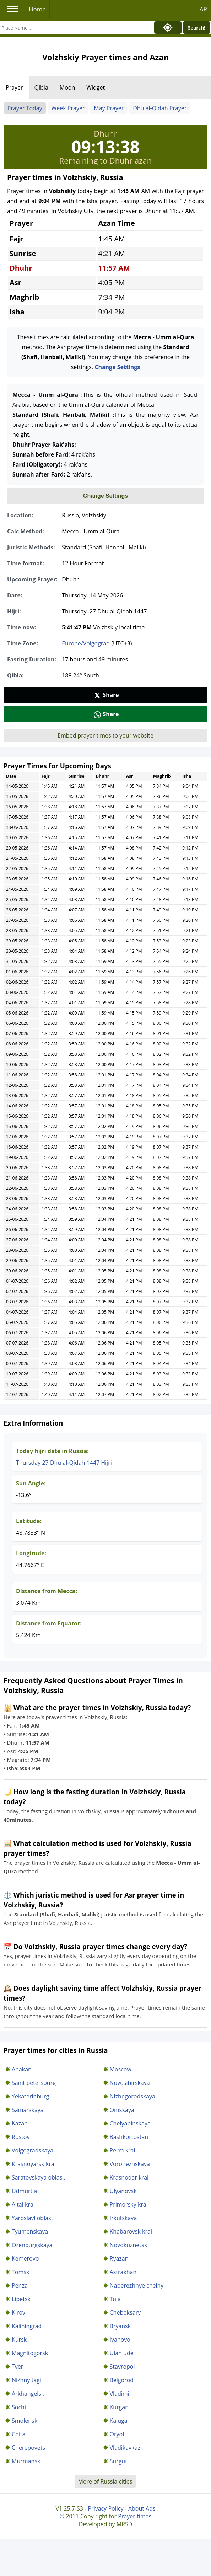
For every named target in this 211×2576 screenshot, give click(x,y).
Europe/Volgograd (86, 643)
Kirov (18, 2312)
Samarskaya (28, 2110)
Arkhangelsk (28, 2393)
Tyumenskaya (30, 2231)
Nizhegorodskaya (132, 2096)
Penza (20, 2285)
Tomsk (20, 2272)
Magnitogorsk (30, 2353)
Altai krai (23, 2204)
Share (106, 695)
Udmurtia (24, 2191)
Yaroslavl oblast (32, 2218)
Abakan (22, 2069)
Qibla (41, 87)
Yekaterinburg (30, 2096)
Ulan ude (122, 2353)
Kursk (19, 2339)
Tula (115, 2299)
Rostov (20, 2137)
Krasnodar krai (129, 2177)
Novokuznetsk (128, 2245)
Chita (19, 2434)
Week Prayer (68, 108)
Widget (95, 87)
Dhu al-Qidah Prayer (159, 108)
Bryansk (120, 2326)
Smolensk (24, 2421)
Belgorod (122, 2380)
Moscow (120, 2069)
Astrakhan (123, 2272)
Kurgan (119, 2407)
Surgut (118, 2461)
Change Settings (117, 367)
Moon (67, 87)
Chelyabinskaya (130, 2123)
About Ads (142, 2508)
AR (203, 9)
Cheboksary (125, 2312)
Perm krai (122, 2150)
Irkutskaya (123, 2218)
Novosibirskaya (130, 2083)
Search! (196, 28)
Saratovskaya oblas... (39, 2177)
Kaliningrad (27, 2326)
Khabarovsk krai (131, 2231)
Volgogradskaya (32, 2150)
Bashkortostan (129, 2137)
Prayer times (134, 2516)
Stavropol (122, 2366)
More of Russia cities (105, 2481)
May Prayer (109, 108)
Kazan (20, 2123)
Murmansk (26, 2461)
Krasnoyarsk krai (34, 2164)
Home (37, 9)
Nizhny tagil (27, 2380)
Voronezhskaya (130, 2164)
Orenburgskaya (32, 2245)
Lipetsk (21, 2299)
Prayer (14, 87)
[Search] (75, 27)
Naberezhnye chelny (137, 2285)
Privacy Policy (105, 2508)
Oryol (117, 2434)
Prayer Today (24, 108)
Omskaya (122, 2110)
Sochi (19, 2407)
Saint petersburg (34, 2083)
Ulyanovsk (123, 2191)
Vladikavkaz (125, 2448)
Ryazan (119, 2258)
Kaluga (119, 2421)
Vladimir (121, 2393)
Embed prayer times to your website (105, 735)
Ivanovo (120, 2339)
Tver (17, 2366)
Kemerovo (25, 2258)
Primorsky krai (129, 2204)
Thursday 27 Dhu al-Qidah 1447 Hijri (64, 1463)
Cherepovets (28, 2448)
